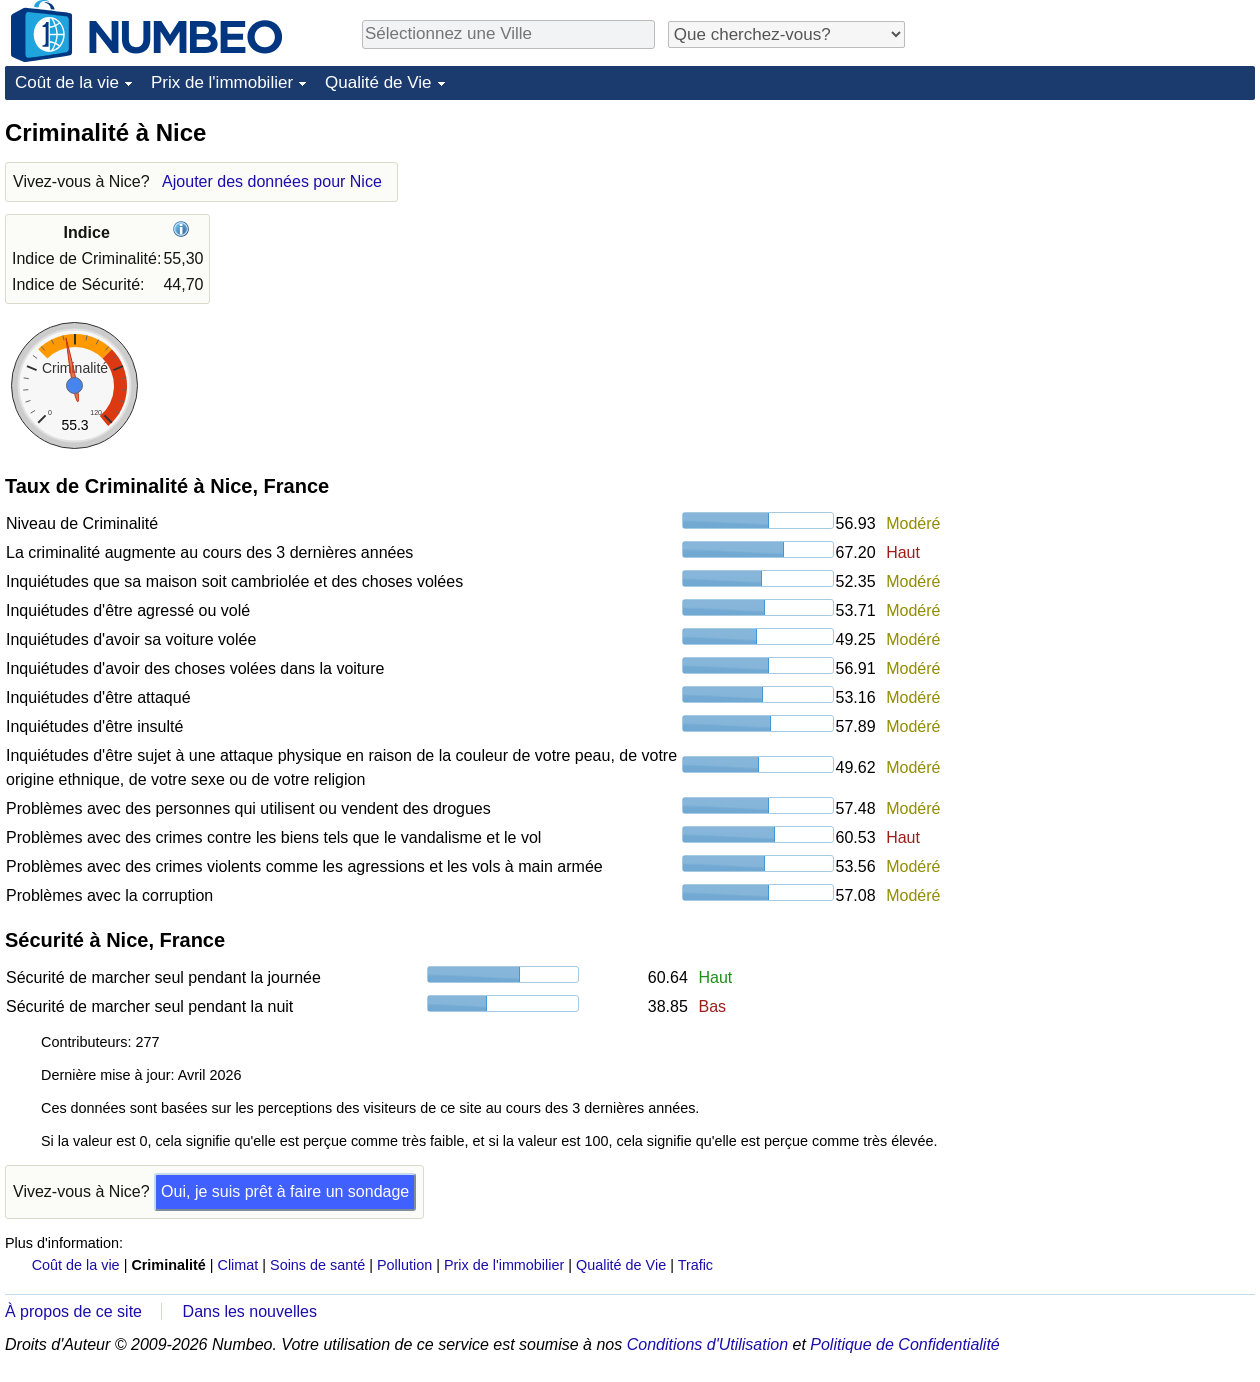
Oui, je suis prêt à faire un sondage (285, 1191)
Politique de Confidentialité (904, 1344)
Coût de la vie (67, 82)
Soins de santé (317, 1265)
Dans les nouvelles (250, 1311)
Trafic (695, 1265)
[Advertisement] (1100, 417)
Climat (238, 1265)
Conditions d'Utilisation (707, 1344)
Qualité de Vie (378, 82)
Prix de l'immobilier (222, 82)
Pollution (404, 1265)
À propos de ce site (73, 1311)
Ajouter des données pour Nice (272, 181)
